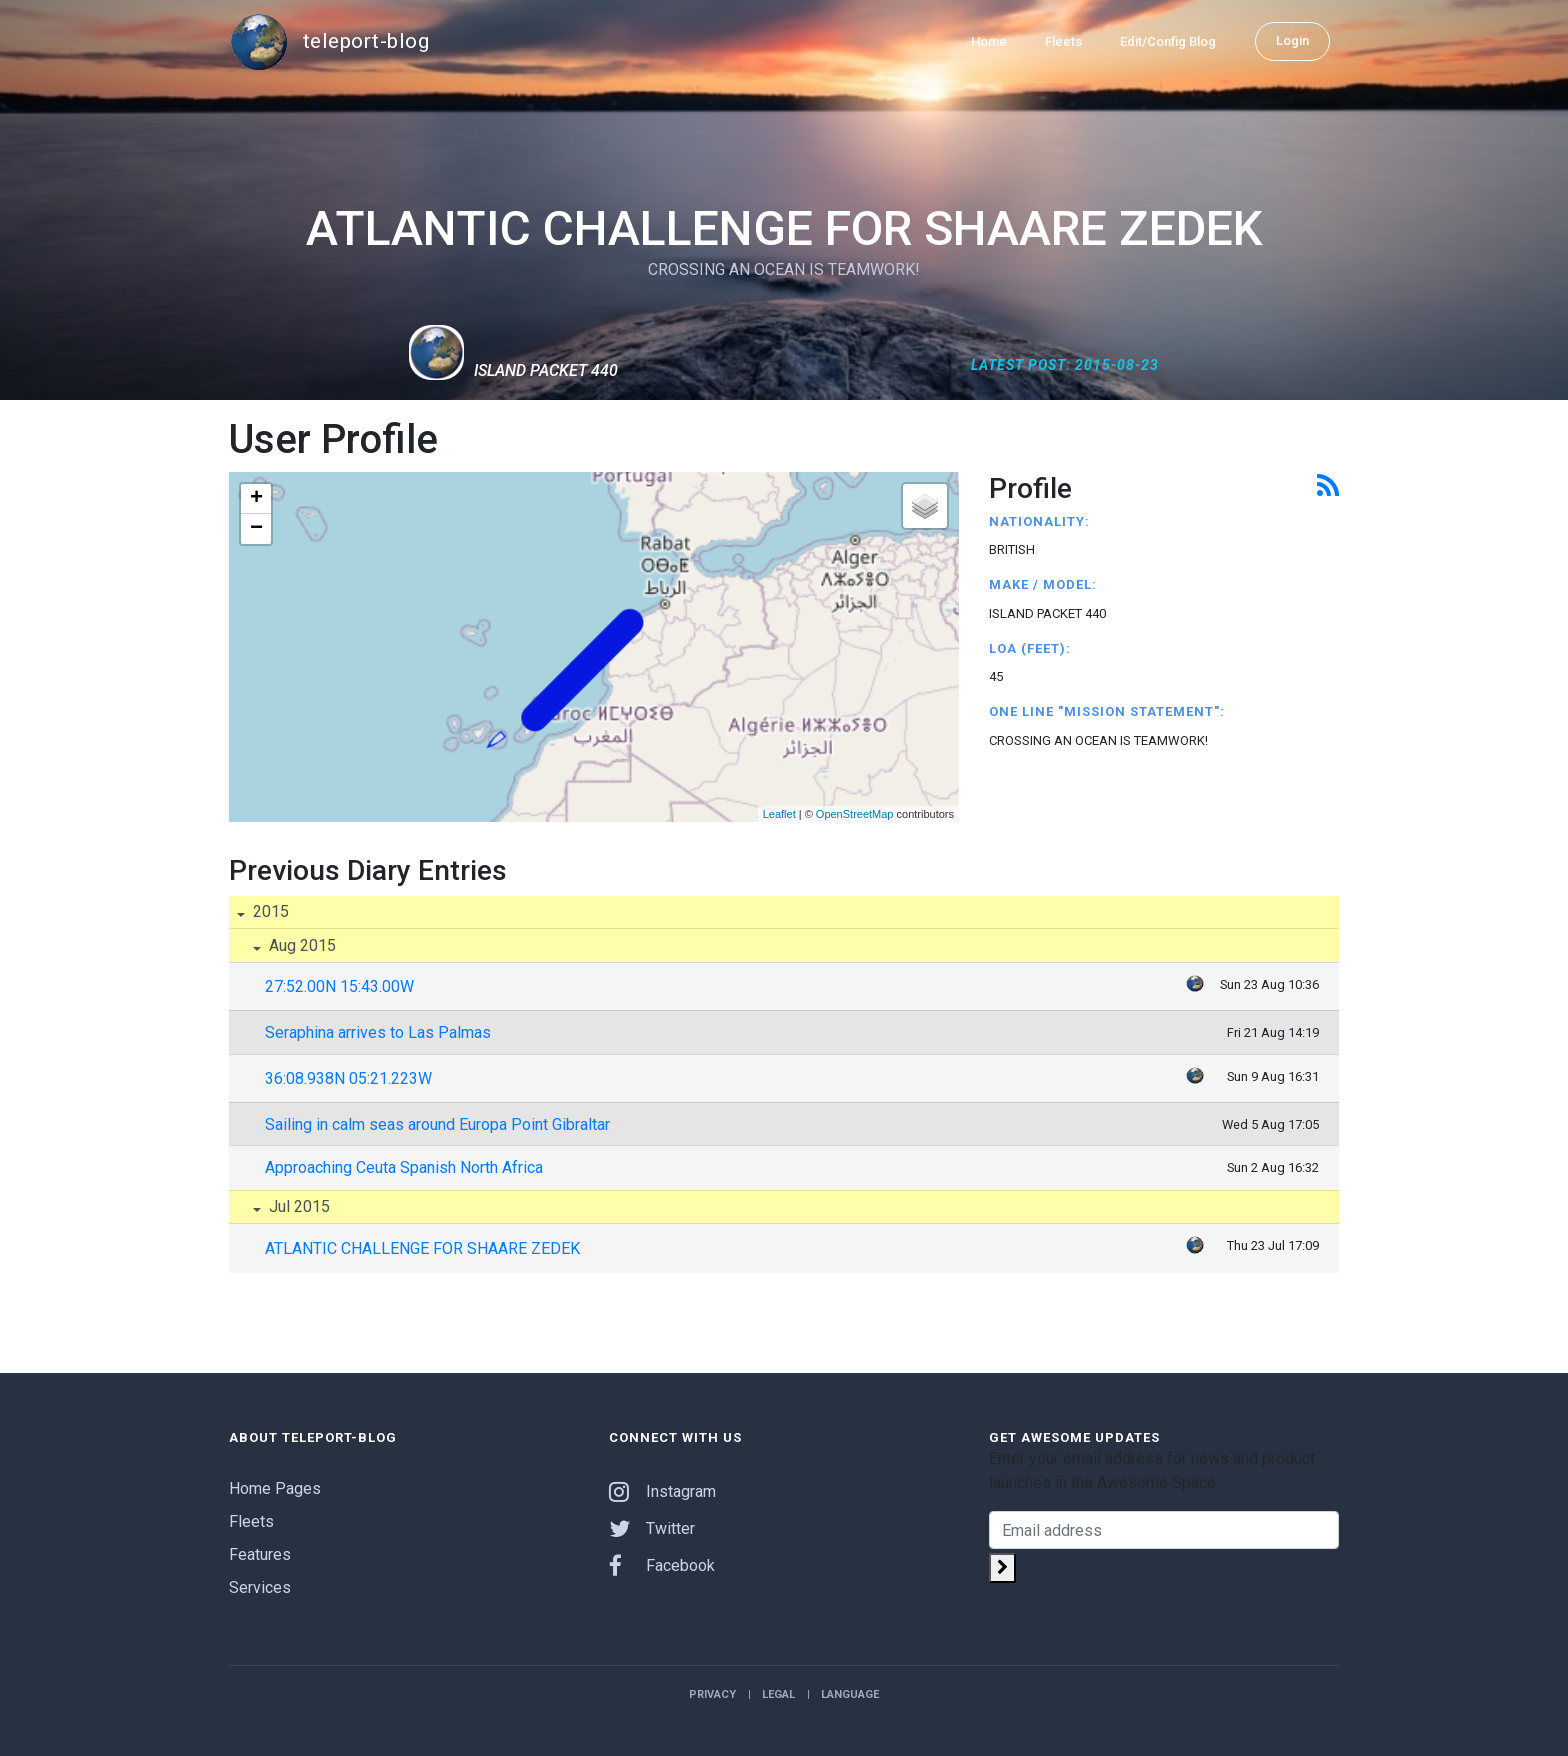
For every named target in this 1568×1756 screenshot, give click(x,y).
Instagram (662, 1491)
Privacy (712, 1694)
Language (850, 1694)
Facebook (662, 1565)
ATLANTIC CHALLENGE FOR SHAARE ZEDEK (422, 1248)
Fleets (1063, 41)
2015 (269, 911)
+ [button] (256, 499)
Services (260, 1587)
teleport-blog (329, 42)
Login (1292, 40)
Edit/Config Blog (1168, 41)
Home (989, 41)
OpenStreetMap (855, 814)
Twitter (652, 1528)
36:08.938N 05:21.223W (348, 1078)
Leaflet (779, 814)
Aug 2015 (300, 945)
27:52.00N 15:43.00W (339, 986)
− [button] (256, 529)
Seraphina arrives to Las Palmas (378, 1032)
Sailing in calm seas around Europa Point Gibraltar (437, 1124)
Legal (778, 1694)
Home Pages (275, 1488)
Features (260, 1554)
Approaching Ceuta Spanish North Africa (404, 1167)
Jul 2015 (297, 1206)
